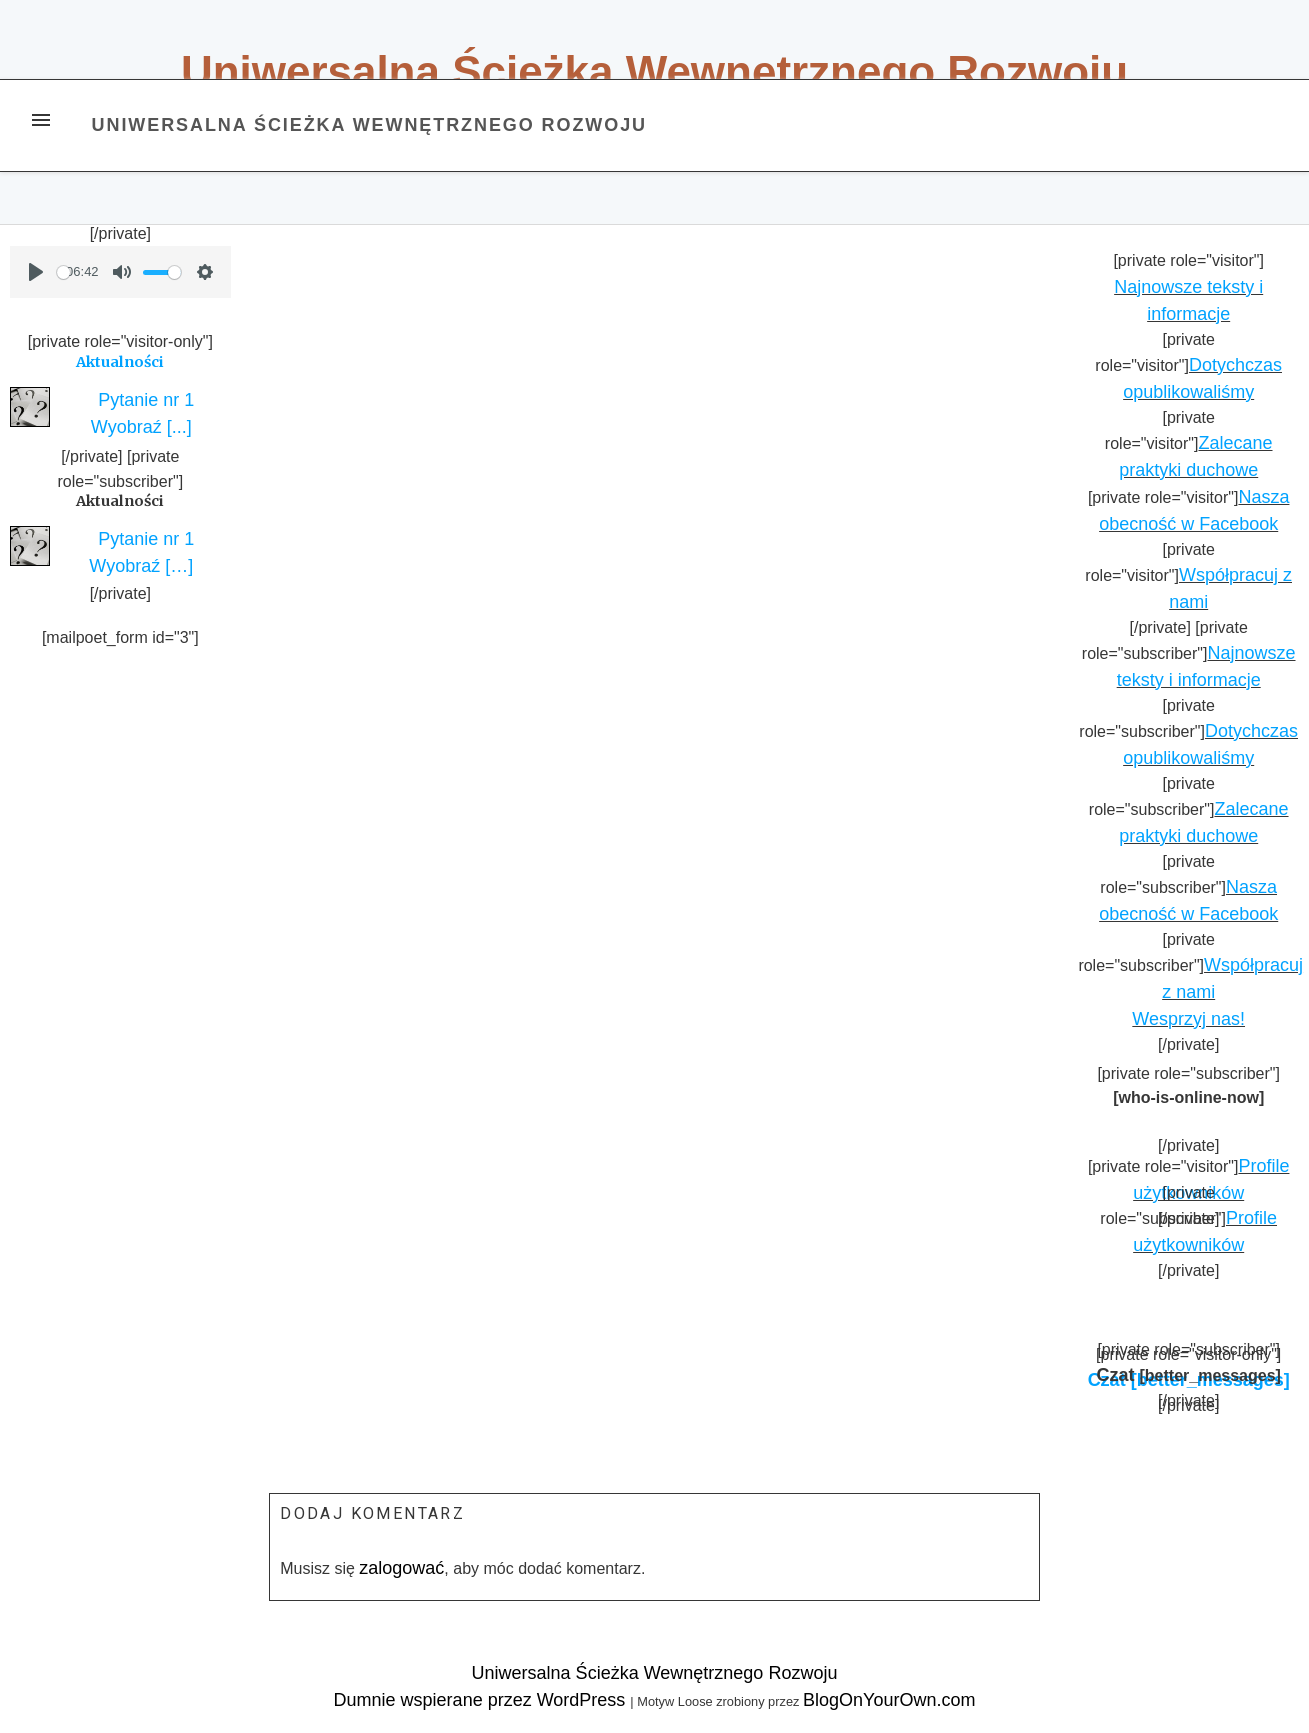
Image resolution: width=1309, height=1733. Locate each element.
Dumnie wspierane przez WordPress (482, 1700)
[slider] (63, 272)
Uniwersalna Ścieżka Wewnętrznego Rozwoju (654, 71)
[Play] (36, 272)
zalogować (401, 1568)
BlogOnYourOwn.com (889, 1700)
